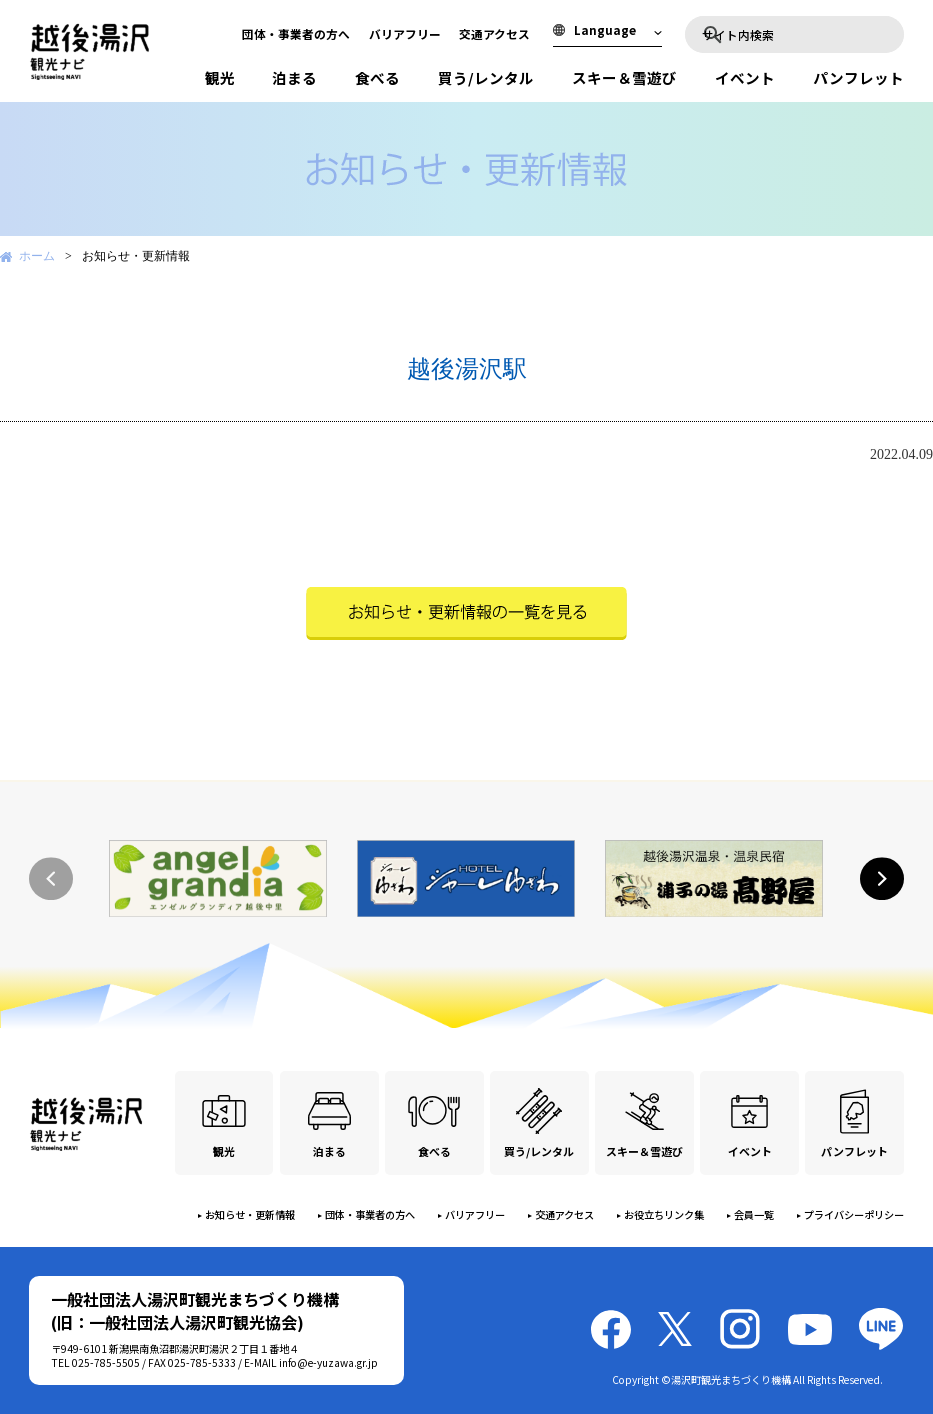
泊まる (294, 77)
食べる (377, 77)
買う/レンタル (486, 77)
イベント (745, 77)
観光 (220, 77)
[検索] (803, 34)
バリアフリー (405, 33)
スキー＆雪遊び (624, 77)
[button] (882, 879)
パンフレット (858, 77)
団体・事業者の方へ (296, 33)
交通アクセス (494, 33)
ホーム (37, 256)
